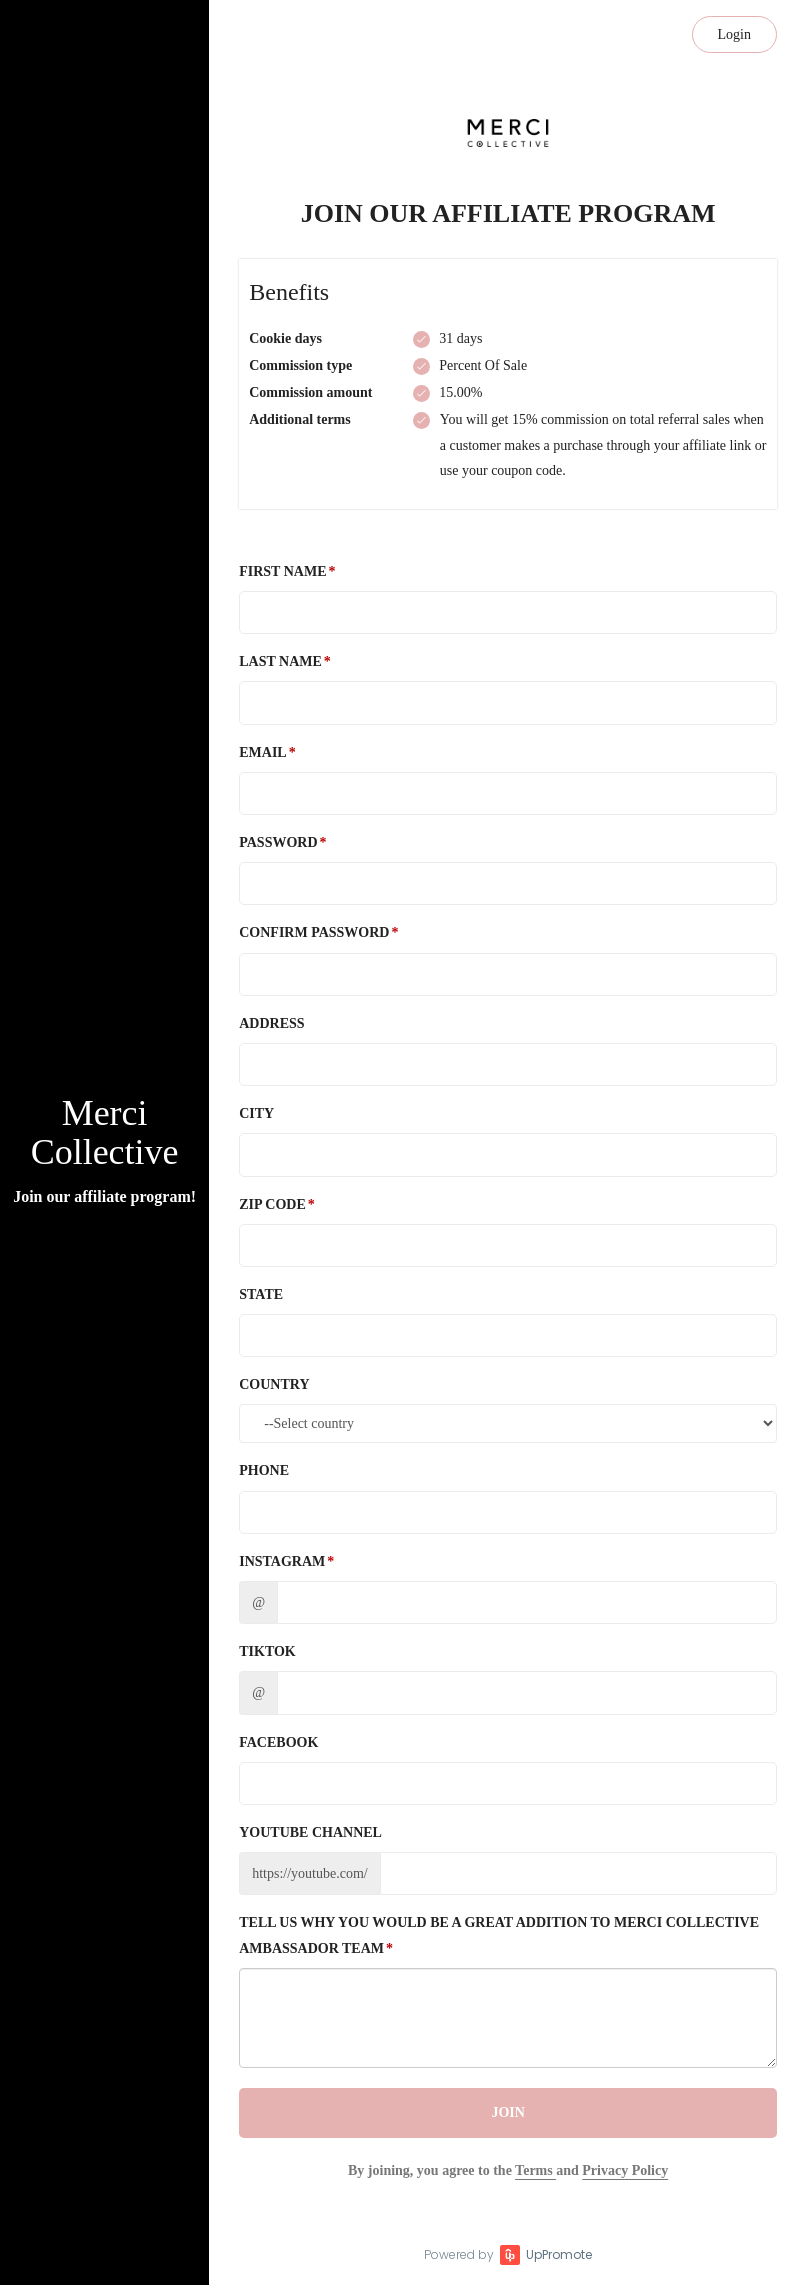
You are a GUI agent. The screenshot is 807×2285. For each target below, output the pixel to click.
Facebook (278, 1742)
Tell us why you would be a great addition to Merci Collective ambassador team (499, 1935)
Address (271, 1023)
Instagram (282, 1561)
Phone (264, 1470)
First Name (282, 571)
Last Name (280, 661)
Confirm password (314, 932)
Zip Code (272, 1204)
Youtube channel (310, 1832)
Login (734, 34)
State (261, 1294)
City (256, 1113)
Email (262, 752)
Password (278, 842)
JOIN (507, 2112)
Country (274, 1384)
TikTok (267, 1651)
